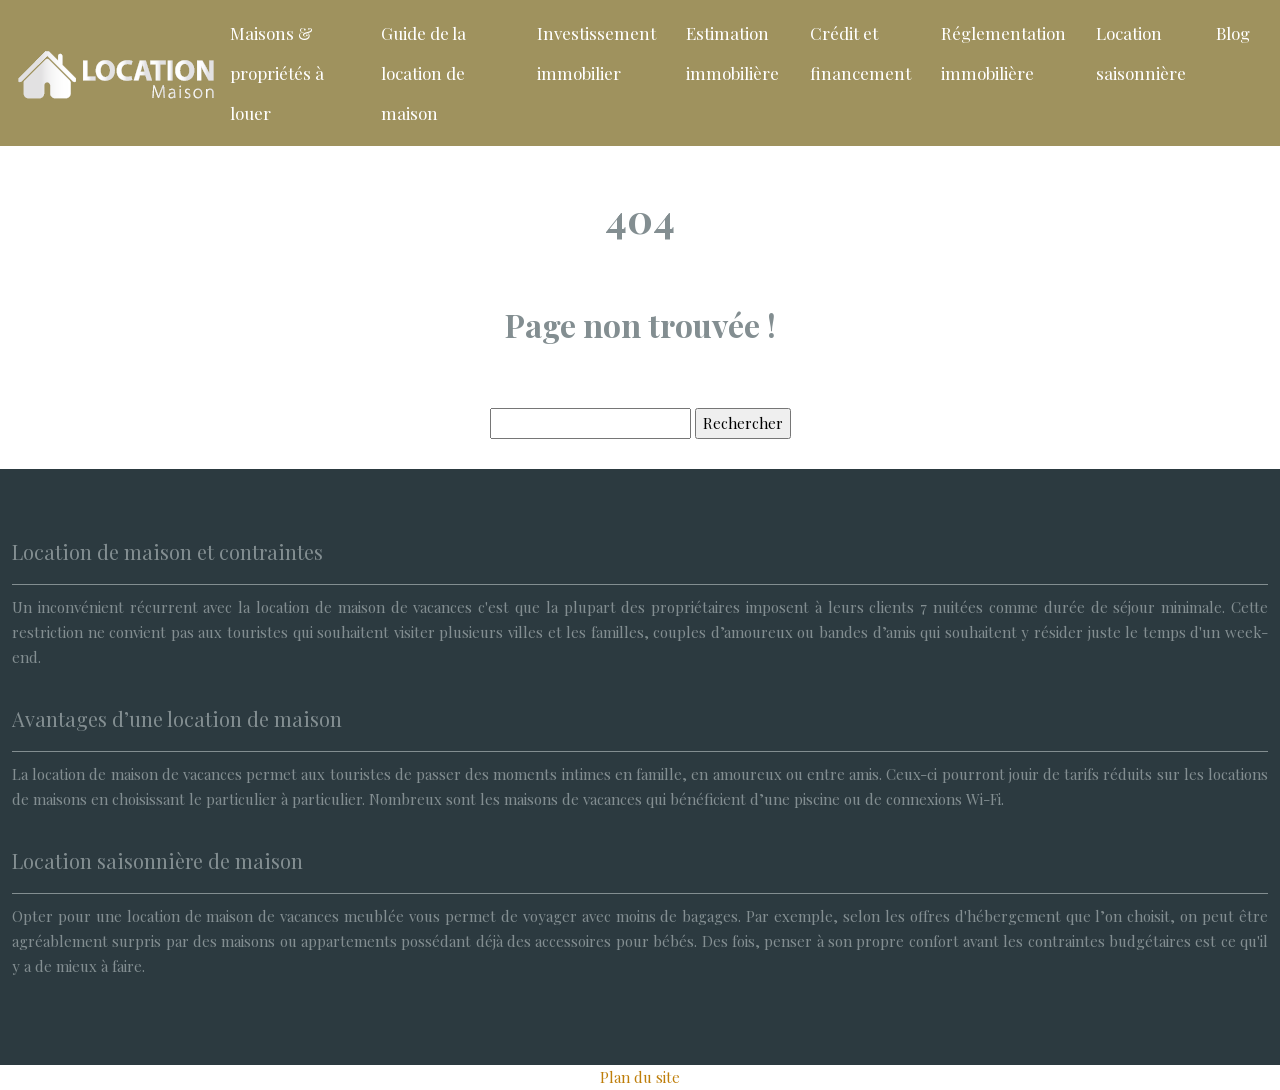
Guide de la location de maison (423, 73)
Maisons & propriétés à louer (277, 73)
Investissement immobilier (596, 53)
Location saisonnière (1141, 53)
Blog (1233, 33)
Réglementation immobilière (1003, 53)
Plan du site (640, 1077)
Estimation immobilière (732, 53)
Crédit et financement (860, 53)
